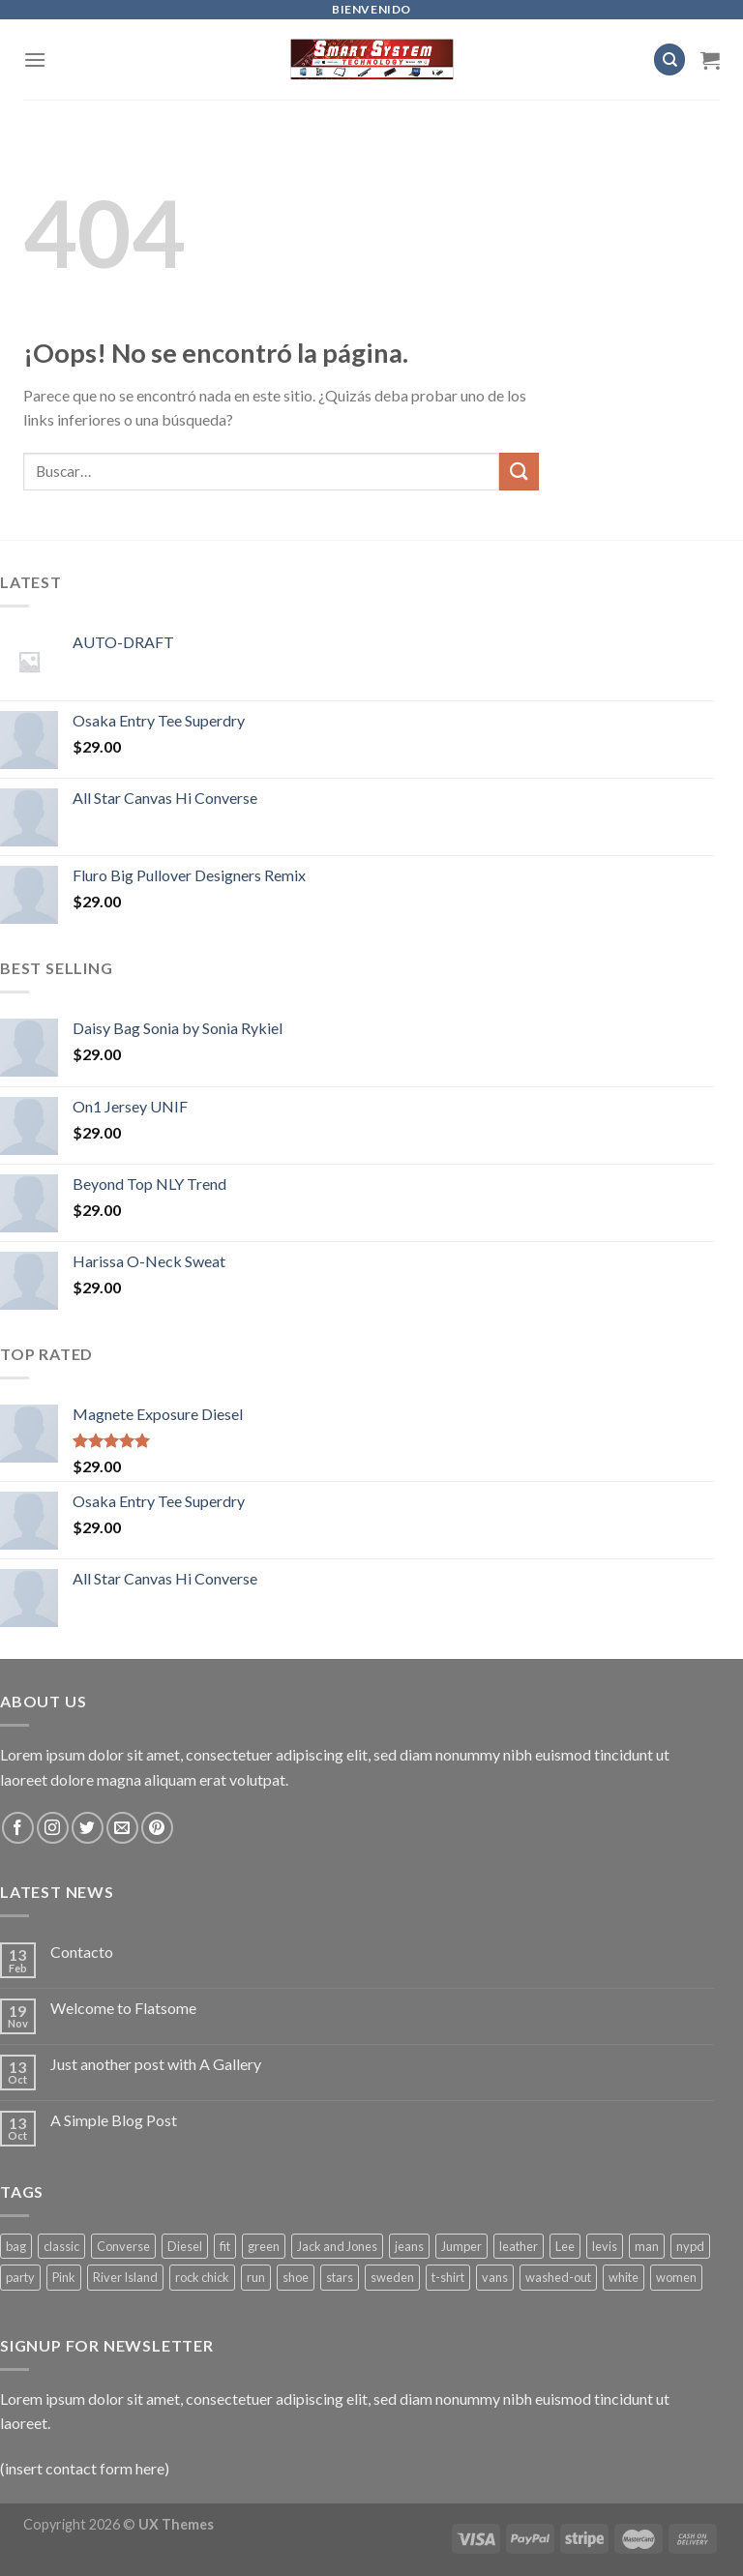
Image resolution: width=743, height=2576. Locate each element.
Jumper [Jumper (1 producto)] (461, 2246)
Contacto (81, 1951)
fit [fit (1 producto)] (225, 2246)
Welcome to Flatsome (123, 2008)
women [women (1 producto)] (676, 2277)
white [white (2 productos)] (624, 2277)
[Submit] (518, 471)
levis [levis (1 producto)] (604, 2246)
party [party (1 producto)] (20, 2277)
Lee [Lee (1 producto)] (565, 2246)
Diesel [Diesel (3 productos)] (184, 2246)
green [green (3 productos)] (264, 2246)
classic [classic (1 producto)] (61, 2246)
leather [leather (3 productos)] (518, 2246)
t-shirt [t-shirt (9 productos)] (447, 2277)
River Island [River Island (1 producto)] (125, 2277)
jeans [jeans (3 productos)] (409, 2246)
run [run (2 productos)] (256, 2277)
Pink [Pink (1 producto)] (63, 2277)
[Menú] (34, 59)
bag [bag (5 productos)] (16, 2246)
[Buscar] (669, 59)
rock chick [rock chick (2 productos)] (202, 2277)
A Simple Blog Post (113, 2120)
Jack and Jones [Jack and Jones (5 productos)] (337, 2246)
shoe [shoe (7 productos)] (295, 2277)
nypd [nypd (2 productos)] (690, 2246)
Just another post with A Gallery (155, 2064)
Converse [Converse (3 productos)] (123, 2246)
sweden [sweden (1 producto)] (392, 2277)
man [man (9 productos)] (647, 2246)
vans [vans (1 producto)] (495, 2277)
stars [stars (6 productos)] (339, 2277)
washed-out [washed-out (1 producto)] (558, 2277)
